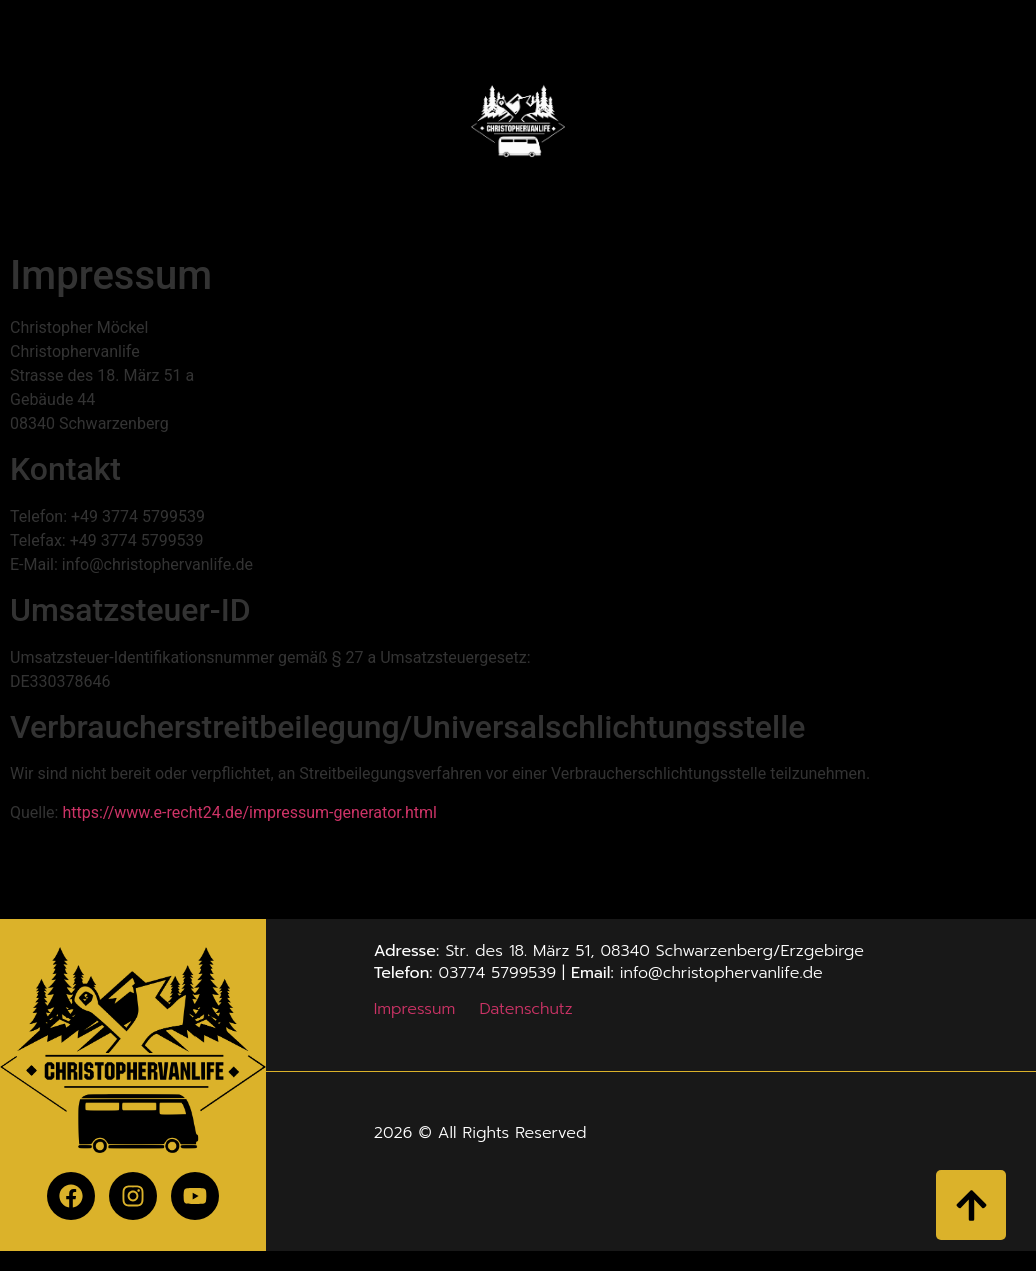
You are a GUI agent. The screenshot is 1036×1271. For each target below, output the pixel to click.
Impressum (415, 1009)
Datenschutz (526, 1009)
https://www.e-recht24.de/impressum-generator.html (249, 812)
